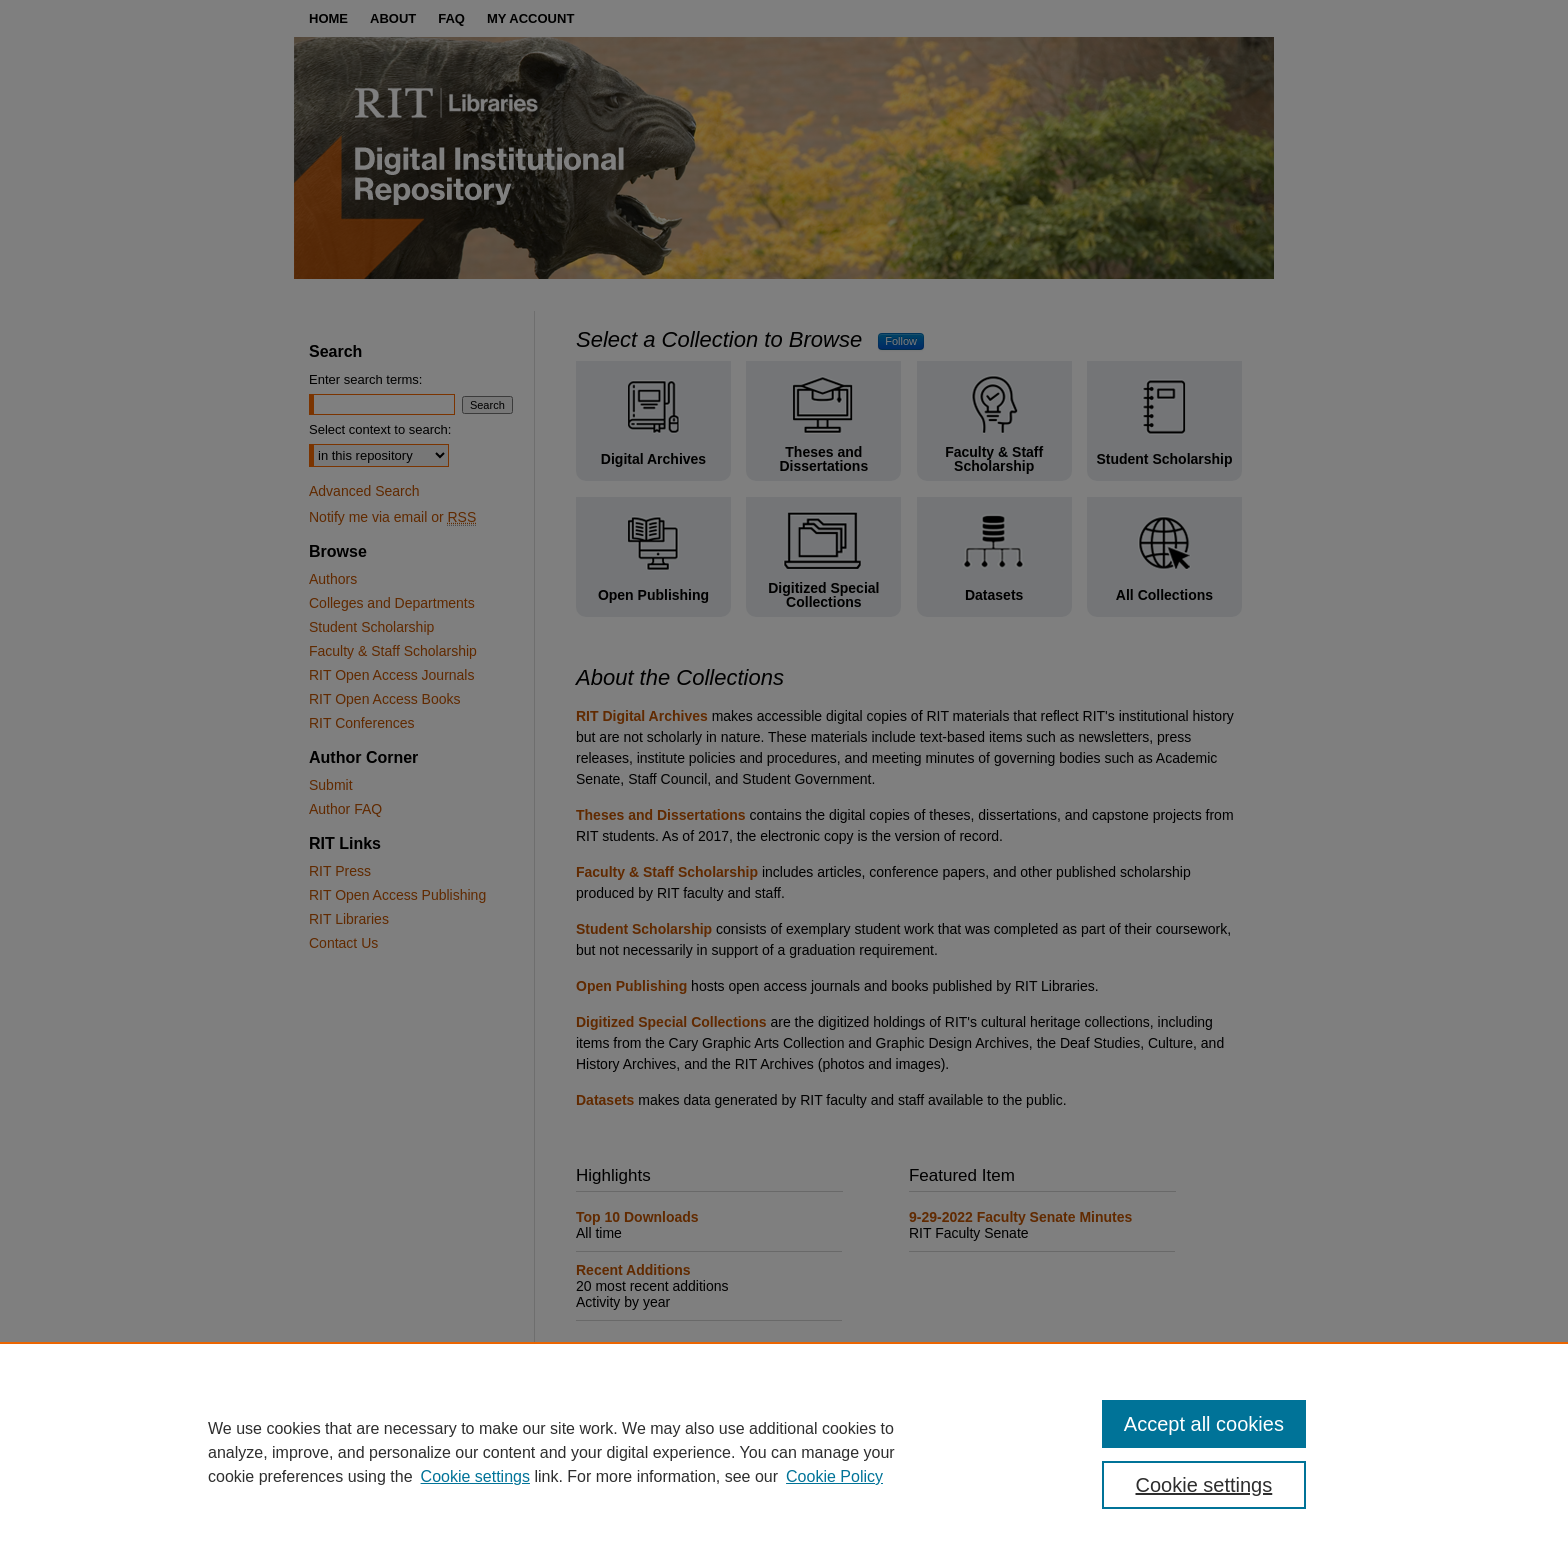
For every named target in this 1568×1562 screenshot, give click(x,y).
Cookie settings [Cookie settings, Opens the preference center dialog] (1204, 1485)
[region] (784, 1452)
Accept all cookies (1204, 1424)
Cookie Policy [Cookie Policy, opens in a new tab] (834, 1476)
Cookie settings (475, 1476)
